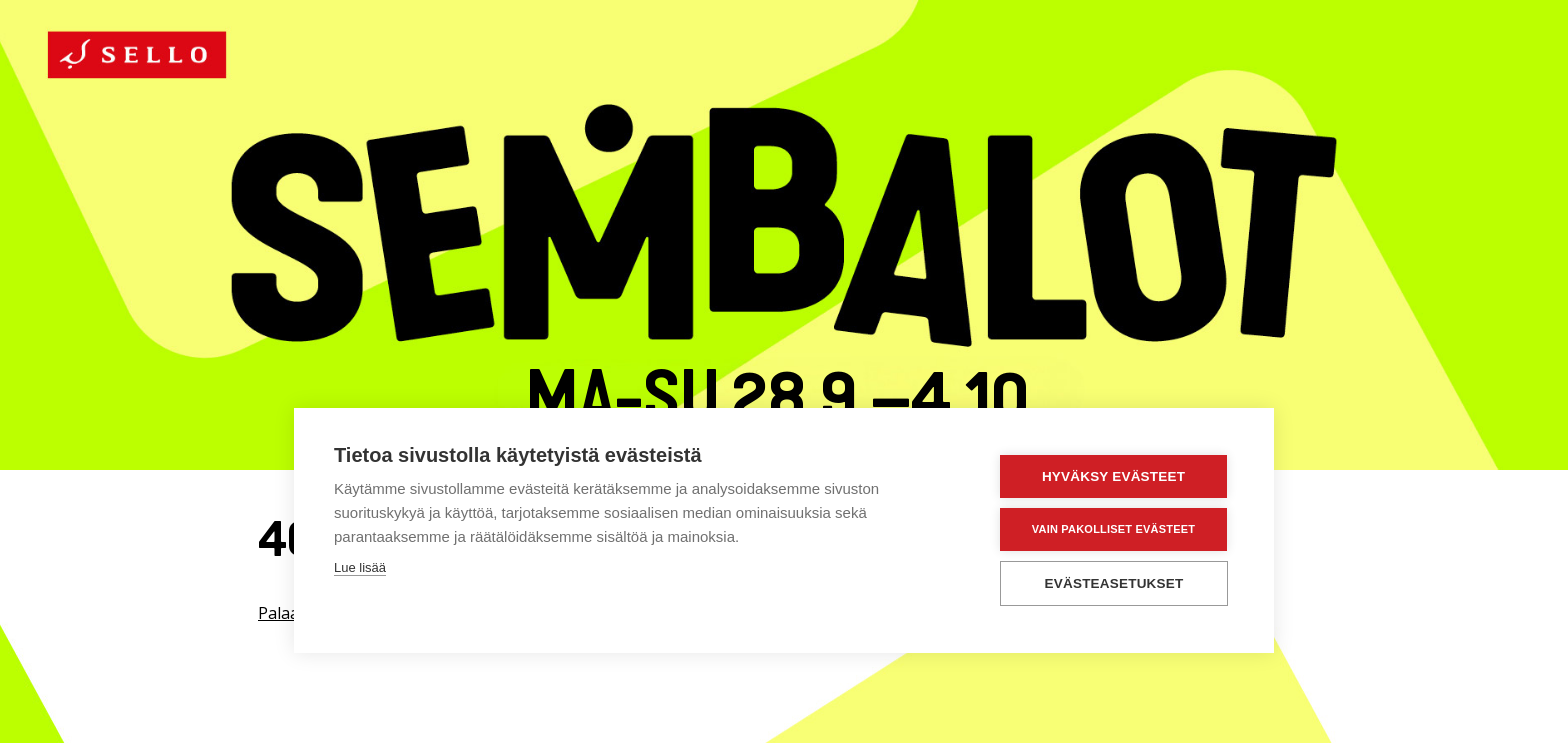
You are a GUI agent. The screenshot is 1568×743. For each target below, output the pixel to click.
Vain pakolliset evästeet (1113, 529)
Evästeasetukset (1114, 583)
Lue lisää (360, 567)
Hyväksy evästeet (1113, 476)
